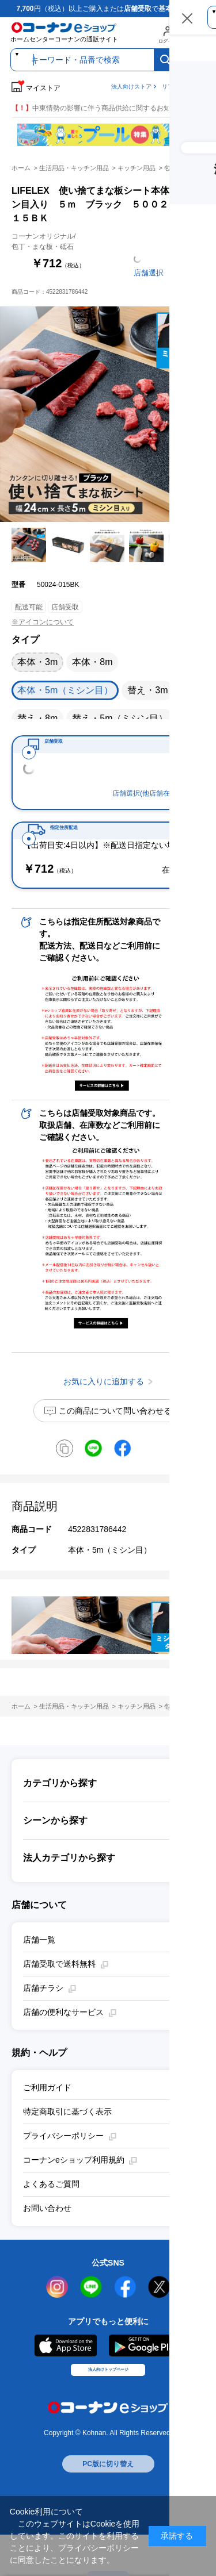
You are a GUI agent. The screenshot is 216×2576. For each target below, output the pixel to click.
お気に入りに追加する (204, 510)
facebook (125, 2320)
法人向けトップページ (108, 2415)
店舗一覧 (39, 1973)
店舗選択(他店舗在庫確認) (152, 810)
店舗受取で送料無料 (59, 1997)
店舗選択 (149, 272)
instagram (57, 2320)
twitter (159, 2320)
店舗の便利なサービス (63, 2045)
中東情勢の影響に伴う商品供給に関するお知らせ (98, 108)
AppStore (65, 2379)
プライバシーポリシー (63, 2169)
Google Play (145, 2379)
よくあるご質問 (51, 2217)
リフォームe (178, 86)
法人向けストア (131, 86)
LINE (91, 2320)
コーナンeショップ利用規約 (73, 2193)
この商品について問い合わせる (115, 1443)
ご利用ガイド (47, 2120)
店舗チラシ (43, 2021)
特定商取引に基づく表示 (67, 2144)
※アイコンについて (43, 622)
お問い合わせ (47, 2241)
